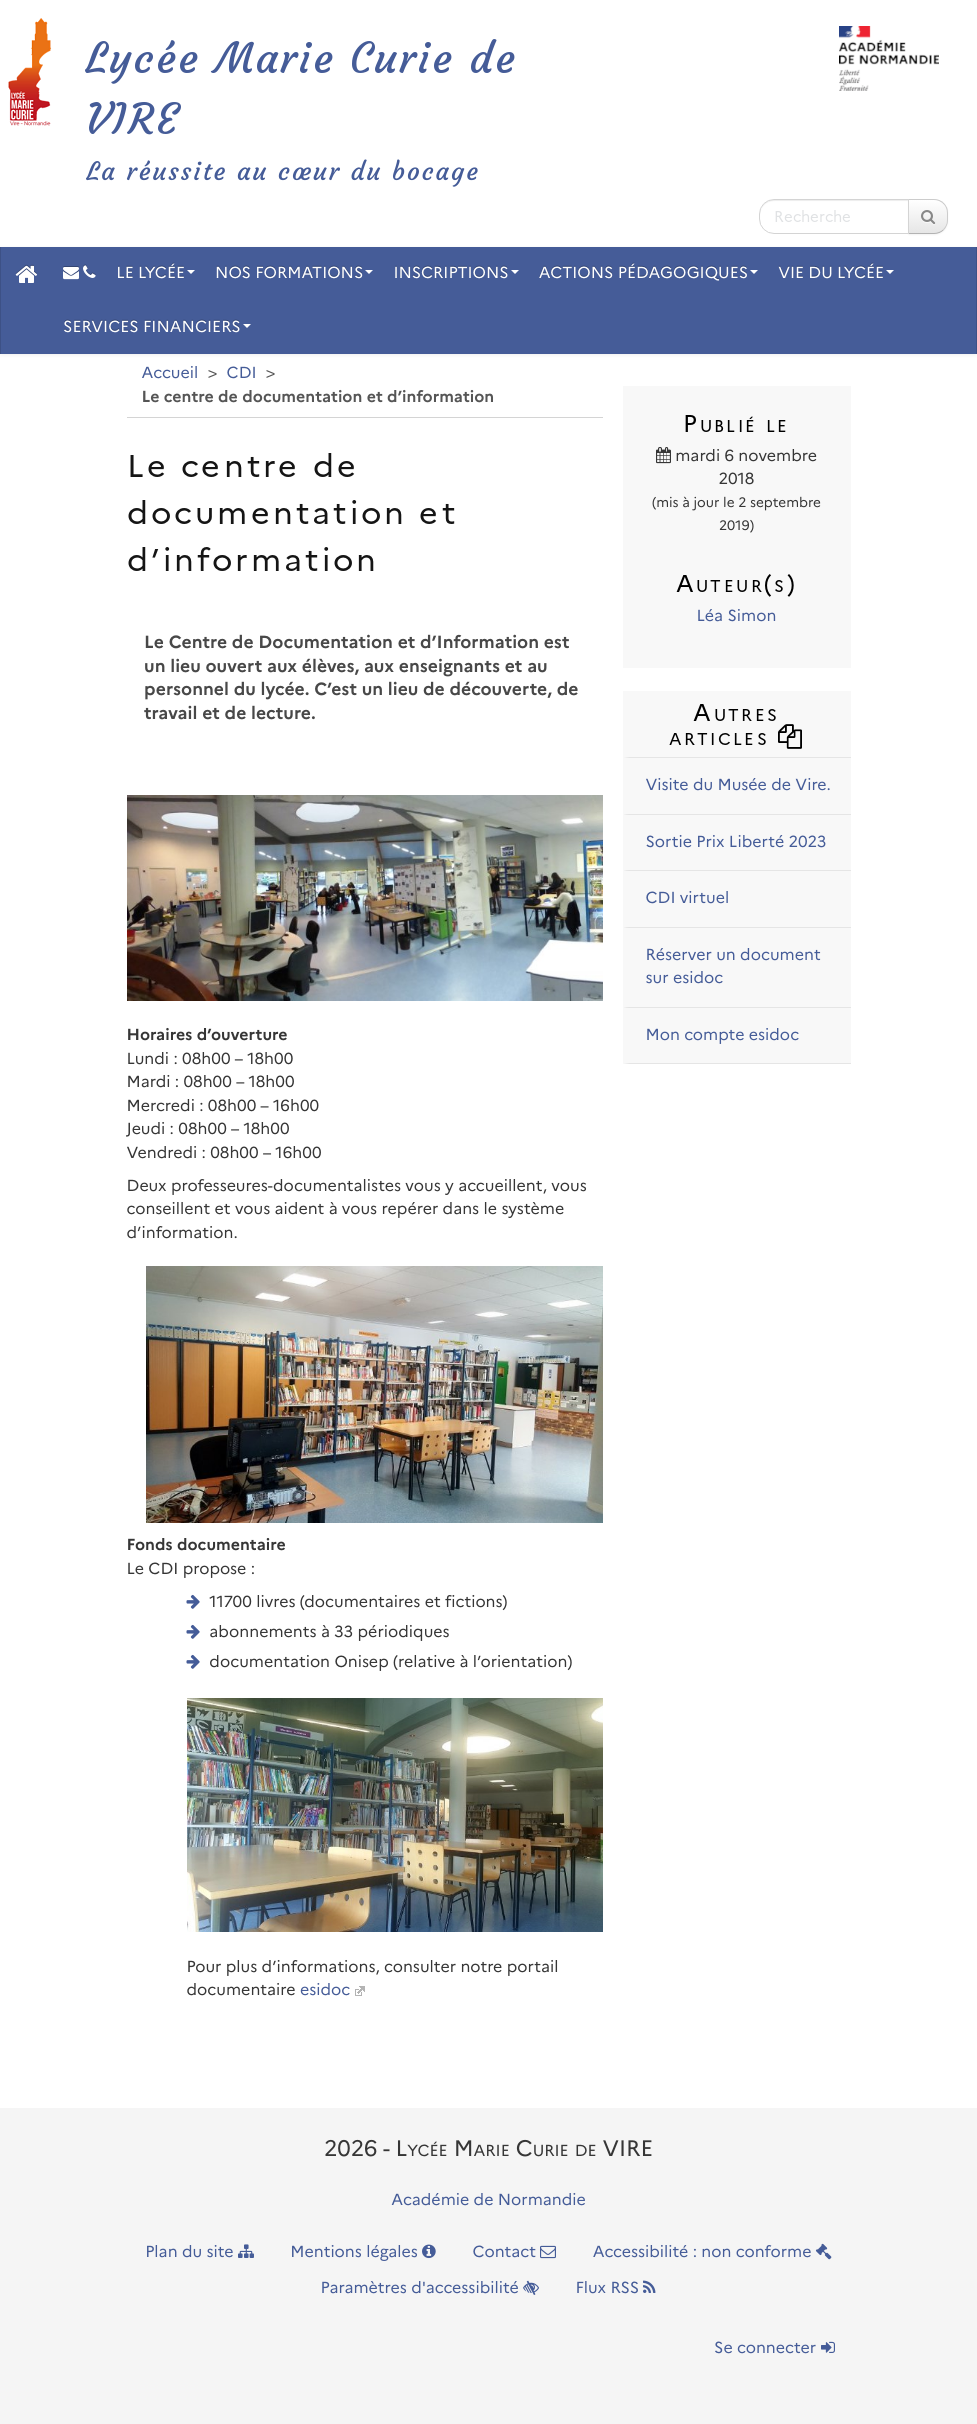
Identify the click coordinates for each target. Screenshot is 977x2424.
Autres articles (736, 724)
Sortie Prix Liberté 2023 (736, 842)
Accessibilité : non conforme (712, 2252)
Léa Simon (737, 616)
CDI (242, 373)
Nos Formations (294, 273)
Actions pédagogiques (648, 273)
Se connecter (774, 2348)
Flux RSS (615, 2288)
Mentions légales (363, 2252)
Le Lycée (155, 273)
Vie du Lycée (836, 273)
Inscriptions (455, 273)
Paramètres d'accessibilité (430, 2288)
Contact (514, 2252)
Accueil (170, 373)
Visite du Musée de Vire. (738, 785)
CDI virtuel (688, 898)
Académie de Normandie (488, 2200)
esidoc (325, 1990)
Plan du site (199, 2252)
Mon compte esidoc (723, 1035)
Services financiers (157, 327)
